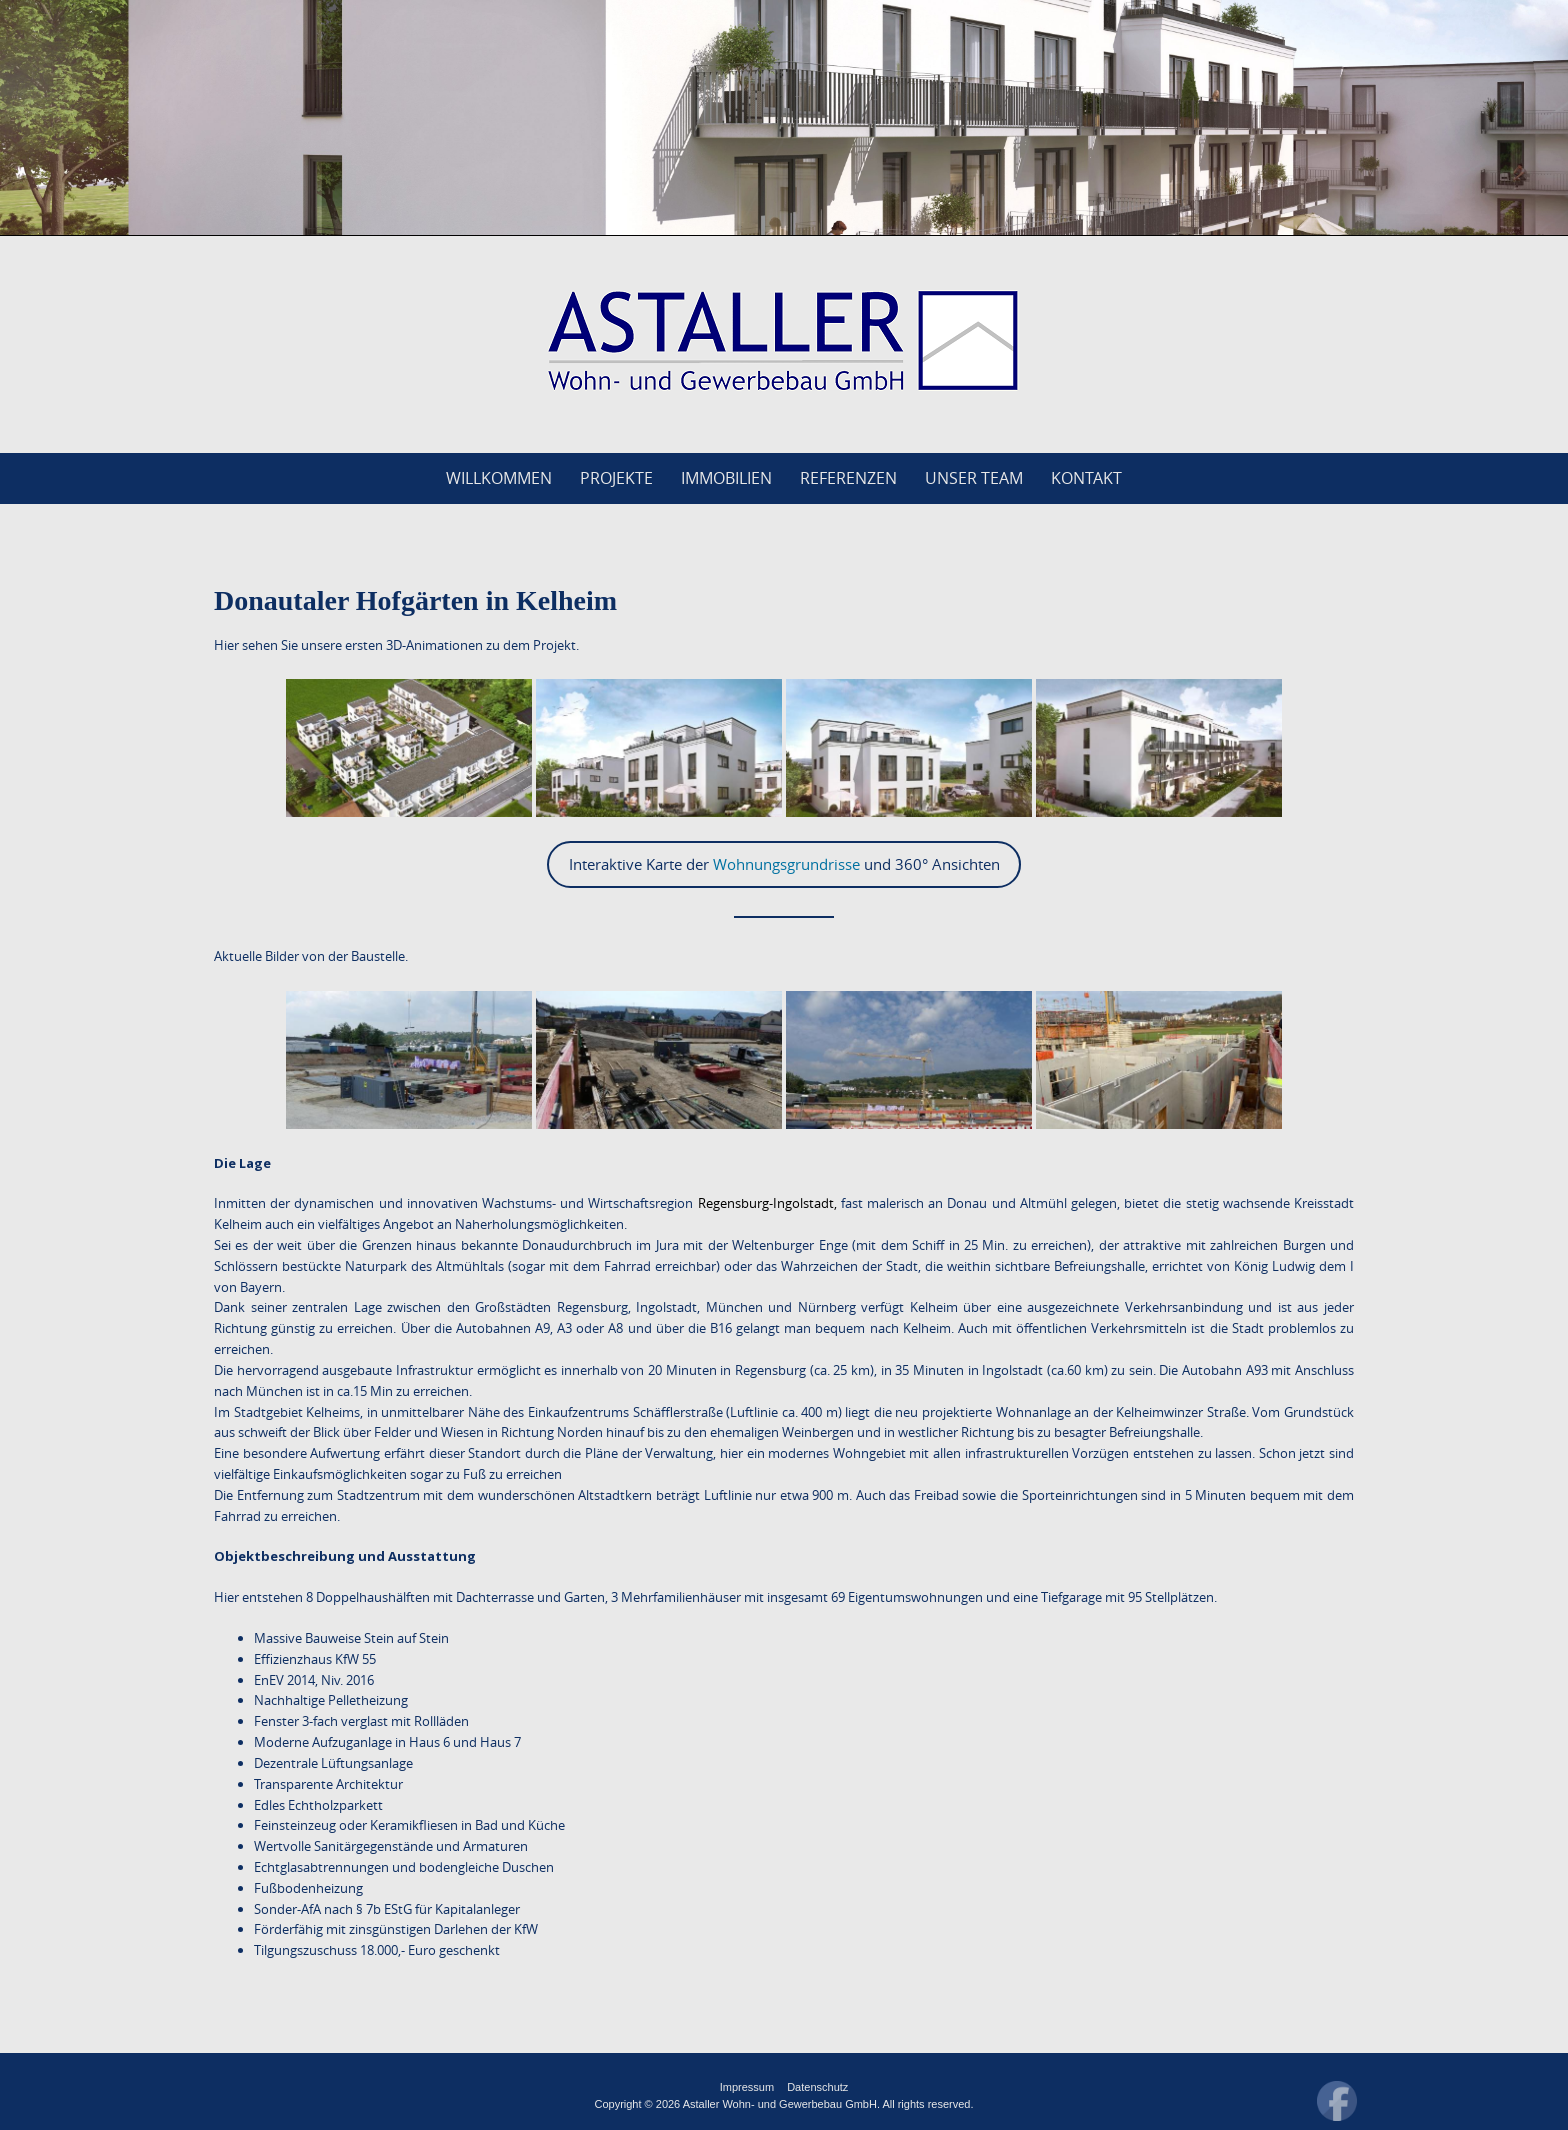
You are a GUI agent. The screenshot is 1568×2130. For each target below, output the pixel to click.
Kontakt (1086, 478)
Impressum (747, 2087)
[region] (784, 117)
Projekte (616, 478)
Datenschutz (817, 2087)
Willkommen (499, 478)
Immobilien (726, 478)
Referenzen (848, 478)
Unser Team (974, 478)
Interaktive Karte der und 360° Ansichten (784, 864)
